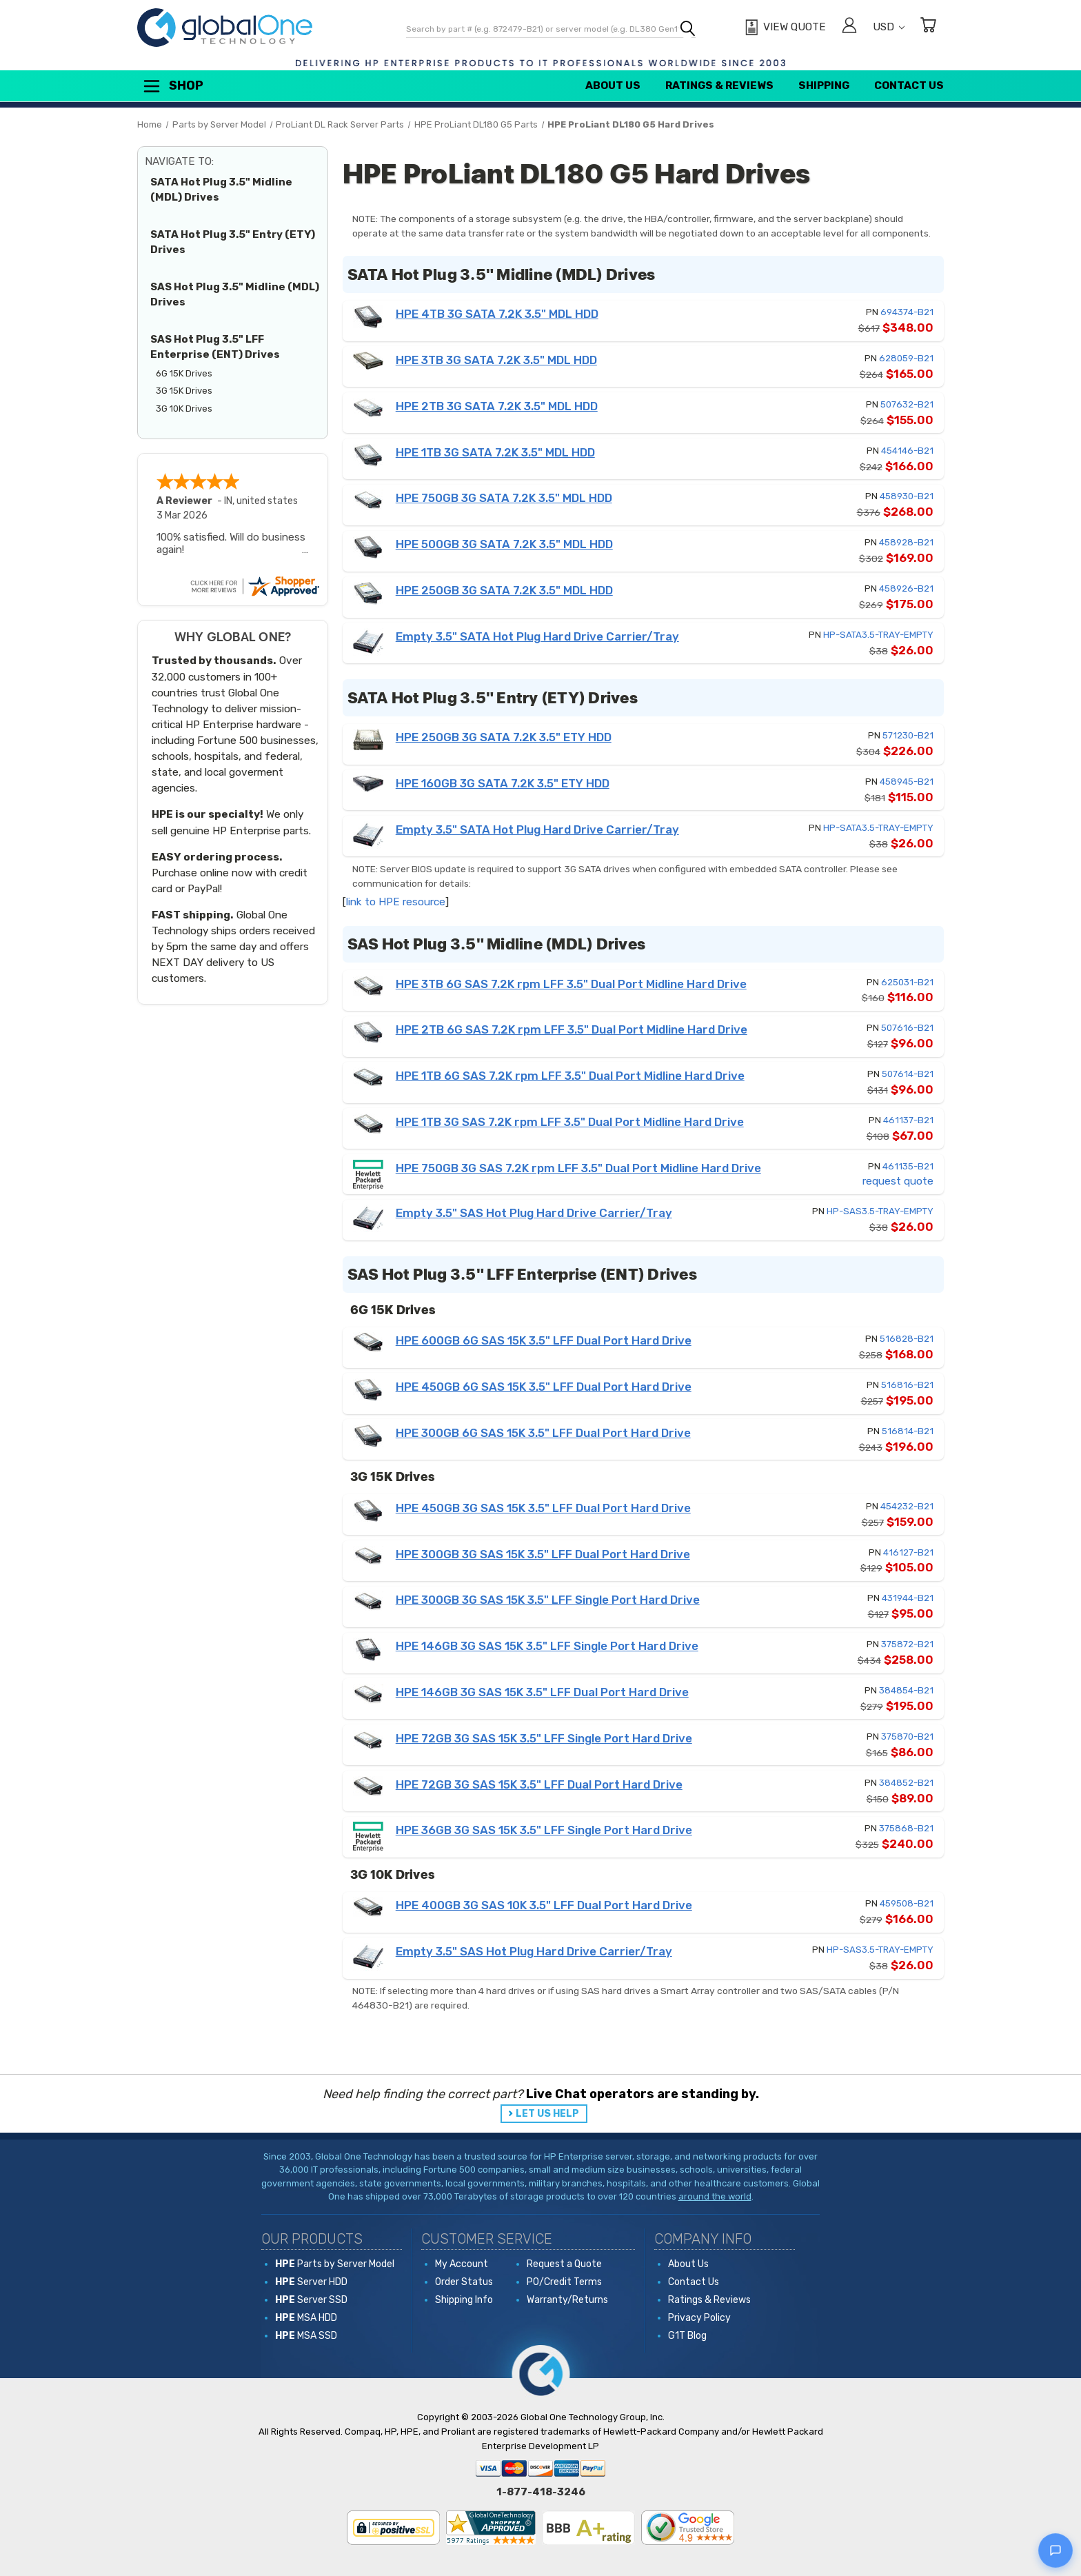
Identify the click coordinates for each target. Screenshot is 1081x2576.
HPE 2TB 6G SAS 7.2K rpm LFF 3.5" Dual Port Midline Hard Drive (571, 1029)
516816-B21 (907, 1385)
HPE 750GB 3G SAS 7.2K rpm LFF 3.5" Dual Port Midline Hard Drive (578, 1168)
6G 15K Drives (184, 373)
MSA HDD (306, 2318)
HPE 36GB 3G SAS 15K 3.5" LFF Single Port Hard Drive (544, 1830)
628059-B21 (906, 358)
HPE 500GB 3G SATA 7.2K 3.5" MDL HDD (504, 544)
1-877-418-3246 (540, 2492)
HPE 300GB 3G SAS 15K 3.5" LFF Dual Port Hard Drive (543, 1554)
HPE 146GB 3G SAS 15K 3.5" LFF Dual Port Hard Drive (542, 1692)
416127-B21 (908, 1552)
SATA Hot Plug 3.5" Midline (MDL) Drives (221, 190)
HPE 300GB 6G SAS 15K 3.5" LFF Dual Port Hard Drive (543, 1433)
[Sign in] (849, 27)
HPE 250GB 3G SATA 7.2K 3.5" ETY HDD (504, 737)
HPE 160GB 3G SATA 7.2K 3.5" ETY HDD (502, 783)
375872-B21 (907, 1644)
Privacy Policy (699, 2318)
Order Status (464, 2282)
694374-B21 (906, 312)
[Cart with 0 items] (928, 27)
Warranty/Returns (567, 2300)
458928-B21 (906, 542)
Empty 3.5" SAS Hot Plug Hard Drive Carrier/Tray (534, 1213)
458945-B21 (906, 781)
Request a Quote (564, 2264)
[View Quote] (784, 28)
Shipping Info (464, 2300)
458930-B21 (906, 496)
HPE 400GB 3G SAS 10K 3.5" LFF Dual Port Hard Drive (544, 1905)
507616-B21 (907, 1028)
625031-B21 (907, 982)
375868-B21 (906, 1828)
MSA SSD (306, 2336)
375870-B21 (907, 1736)
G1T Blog (687, 2336)
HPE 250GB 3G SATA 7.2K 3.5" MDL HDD (504, 590)
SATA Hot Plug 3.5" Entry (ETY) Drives (232, 242)
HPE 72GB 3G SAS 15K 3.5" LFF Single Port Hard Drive (544, 1738)
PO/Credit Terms (564, 2282)
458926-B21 (906, 588)
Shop (172, 86)
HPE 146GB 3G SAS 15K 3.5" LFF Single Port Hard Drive (547, 1646)
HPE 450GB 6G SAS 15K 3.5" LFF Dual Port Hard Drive (543, 1386)
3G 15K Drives (184, 390)
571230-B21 (907, 735)
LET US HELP (547, 2114)
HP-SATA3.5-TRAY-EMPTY (878, 635)
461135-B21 (907, 1166)
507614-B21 (907, 1074)
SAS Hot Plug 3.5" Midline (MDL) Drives (234, 295)
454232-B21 (906, 1506)
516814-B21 (907, 1431)
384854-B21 (906, 1690)
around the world (714, 2196)
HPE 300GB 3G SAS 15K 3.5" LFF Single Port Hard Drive (548, 1600)
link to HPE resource (395, 902)
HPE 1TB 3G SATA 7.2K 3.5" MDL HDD (495, 452)
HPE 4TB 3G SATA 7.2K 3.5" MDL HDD (497, 314)
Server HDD (311, 2282)
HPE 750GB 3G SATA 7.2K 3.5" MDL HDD (504, 498)
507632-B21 (906, 404)
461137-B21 (908, 1120)
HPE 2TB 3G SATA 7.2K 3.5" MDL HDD (497, 406)
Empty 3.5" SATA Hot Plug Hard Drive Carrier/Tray (537, 636)
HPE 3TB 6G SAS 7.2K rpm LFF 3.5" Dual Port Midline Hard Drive (571, 984)
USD (889, 27)
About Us (612, 85)
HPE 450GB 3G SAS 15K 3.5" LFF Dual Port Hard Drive (543, 1508)
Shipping (823, 85)
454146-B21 (907, 450)
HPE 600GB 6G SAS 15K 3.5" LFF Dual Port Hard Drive (543, 1340)
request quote (897, 1181)
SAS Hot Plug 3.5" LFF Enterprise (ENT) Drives (215, 347)
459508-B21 (906, 1903)
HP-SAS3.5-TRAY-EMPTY (880, 1211)
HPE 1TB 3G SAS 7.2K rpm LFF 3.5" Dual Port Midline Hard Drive (570, 1122)
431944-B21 (907, 1598)
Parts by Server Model (334, 2264)
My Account (461, 2264)
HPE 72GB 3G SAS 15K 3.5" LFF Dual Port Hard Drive (539, 1784)
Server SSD (311, 2300)
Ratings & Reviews (719, 85)
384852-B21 (906, 1783)
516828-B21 (906, 1339)
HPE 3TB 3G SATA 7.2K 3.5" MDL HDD (496, 360)
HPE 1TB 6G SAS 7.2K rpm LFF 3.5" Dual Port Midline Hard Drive (570, 1076)
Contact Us (909, 85)
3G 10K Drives (184, 408)
